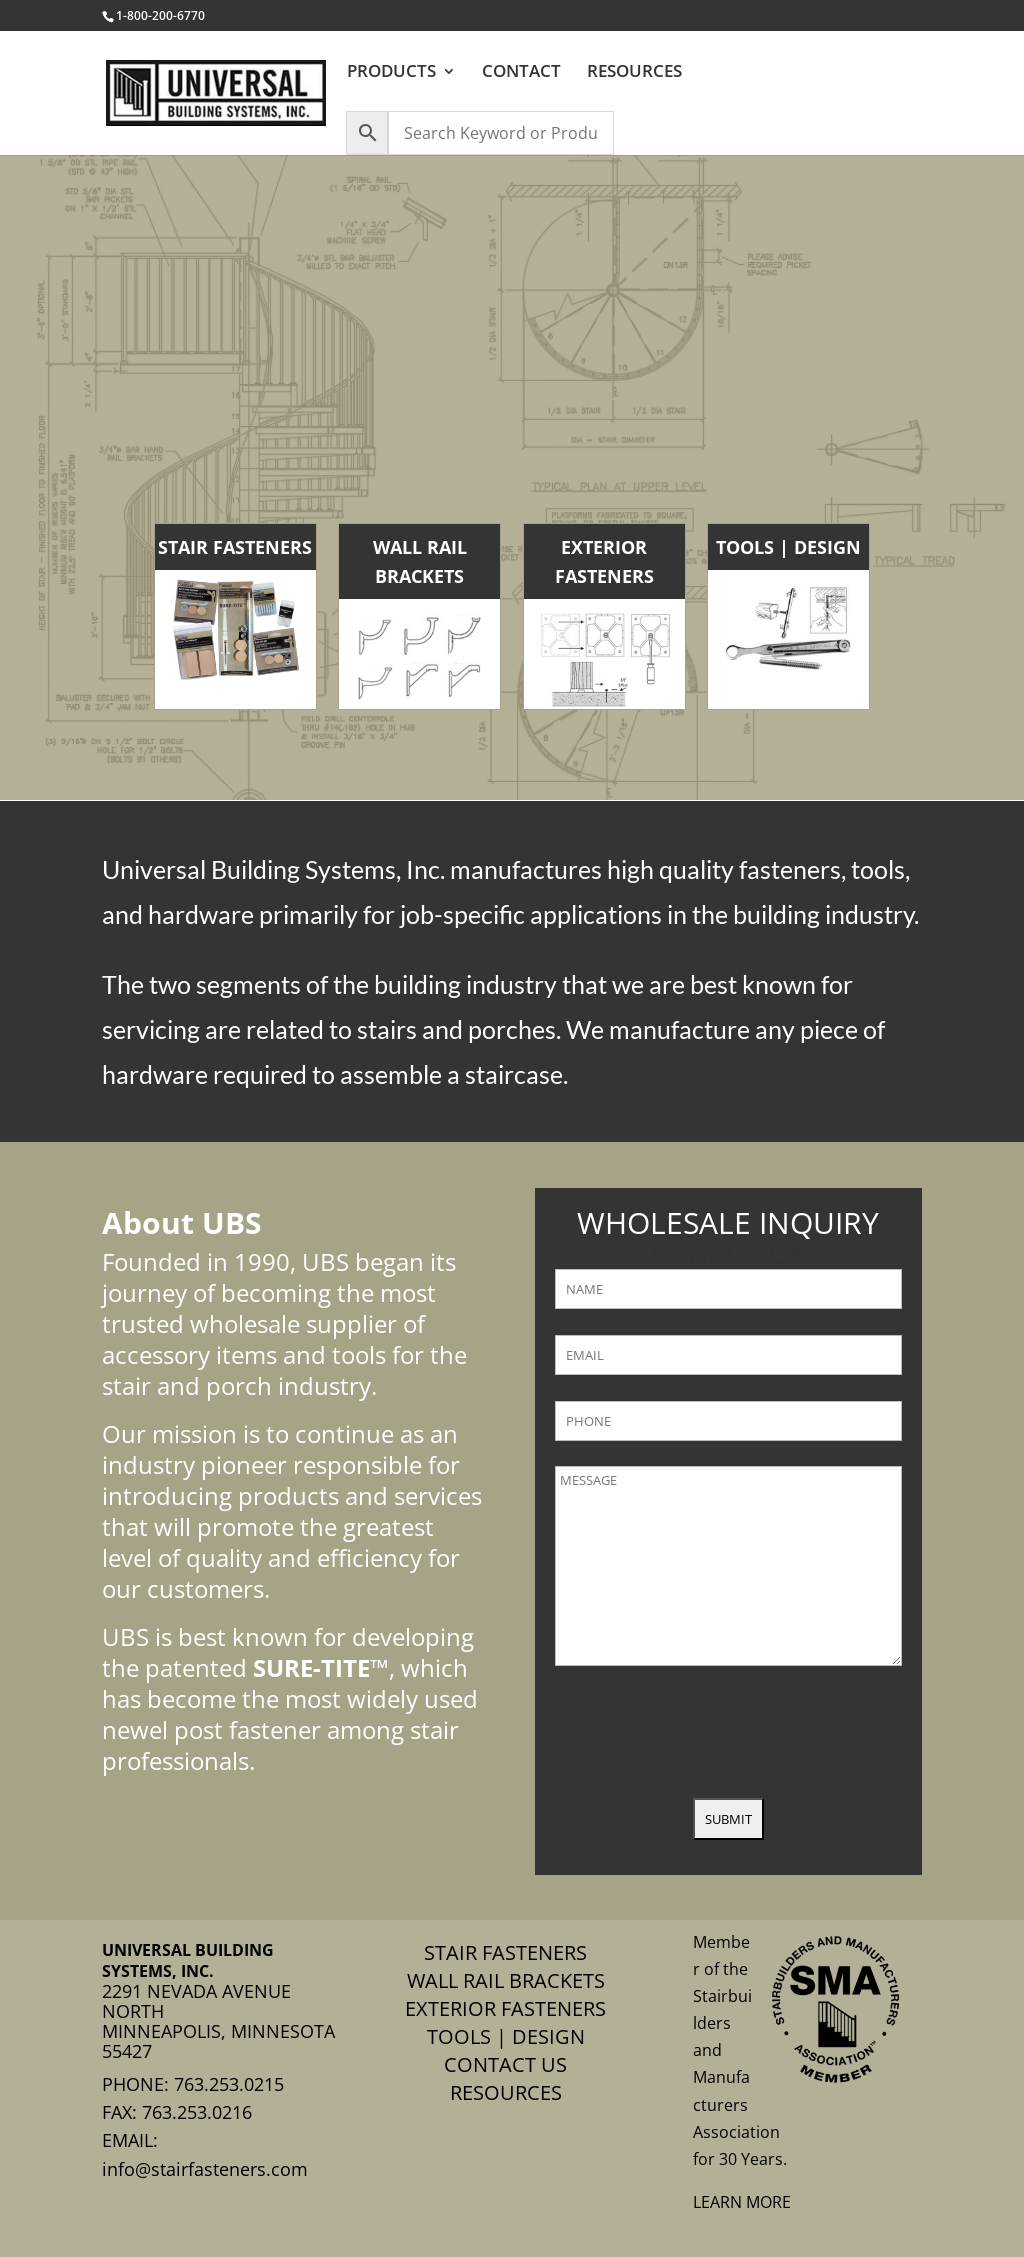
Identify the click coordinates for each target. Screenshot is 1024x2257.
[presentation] (707, 1734)
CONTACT (521, 73)
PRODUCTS (391, 73)
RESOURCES (634, 73)
